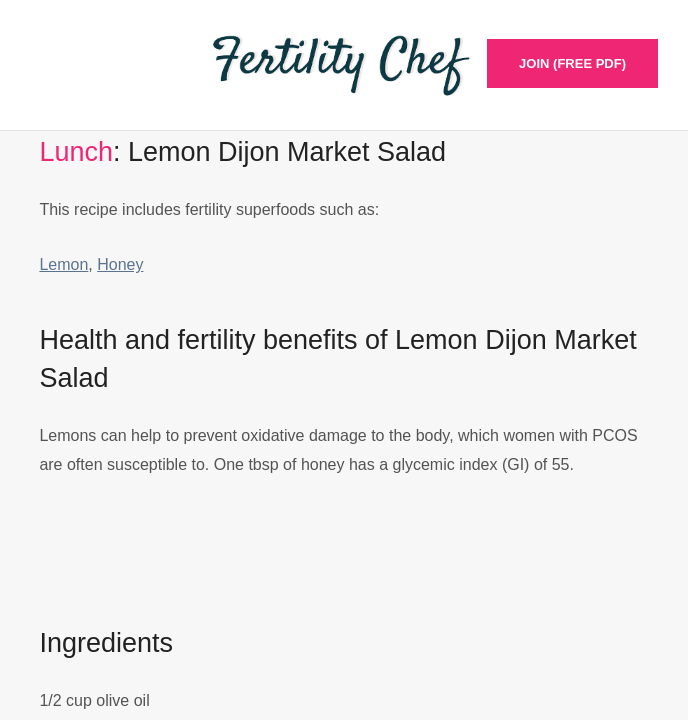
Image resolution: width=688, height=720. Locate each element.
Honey (120, 264)
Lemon (63, 264)
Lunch (76, 152)
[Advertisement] (344, 572)
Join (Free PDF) (572, 63)
